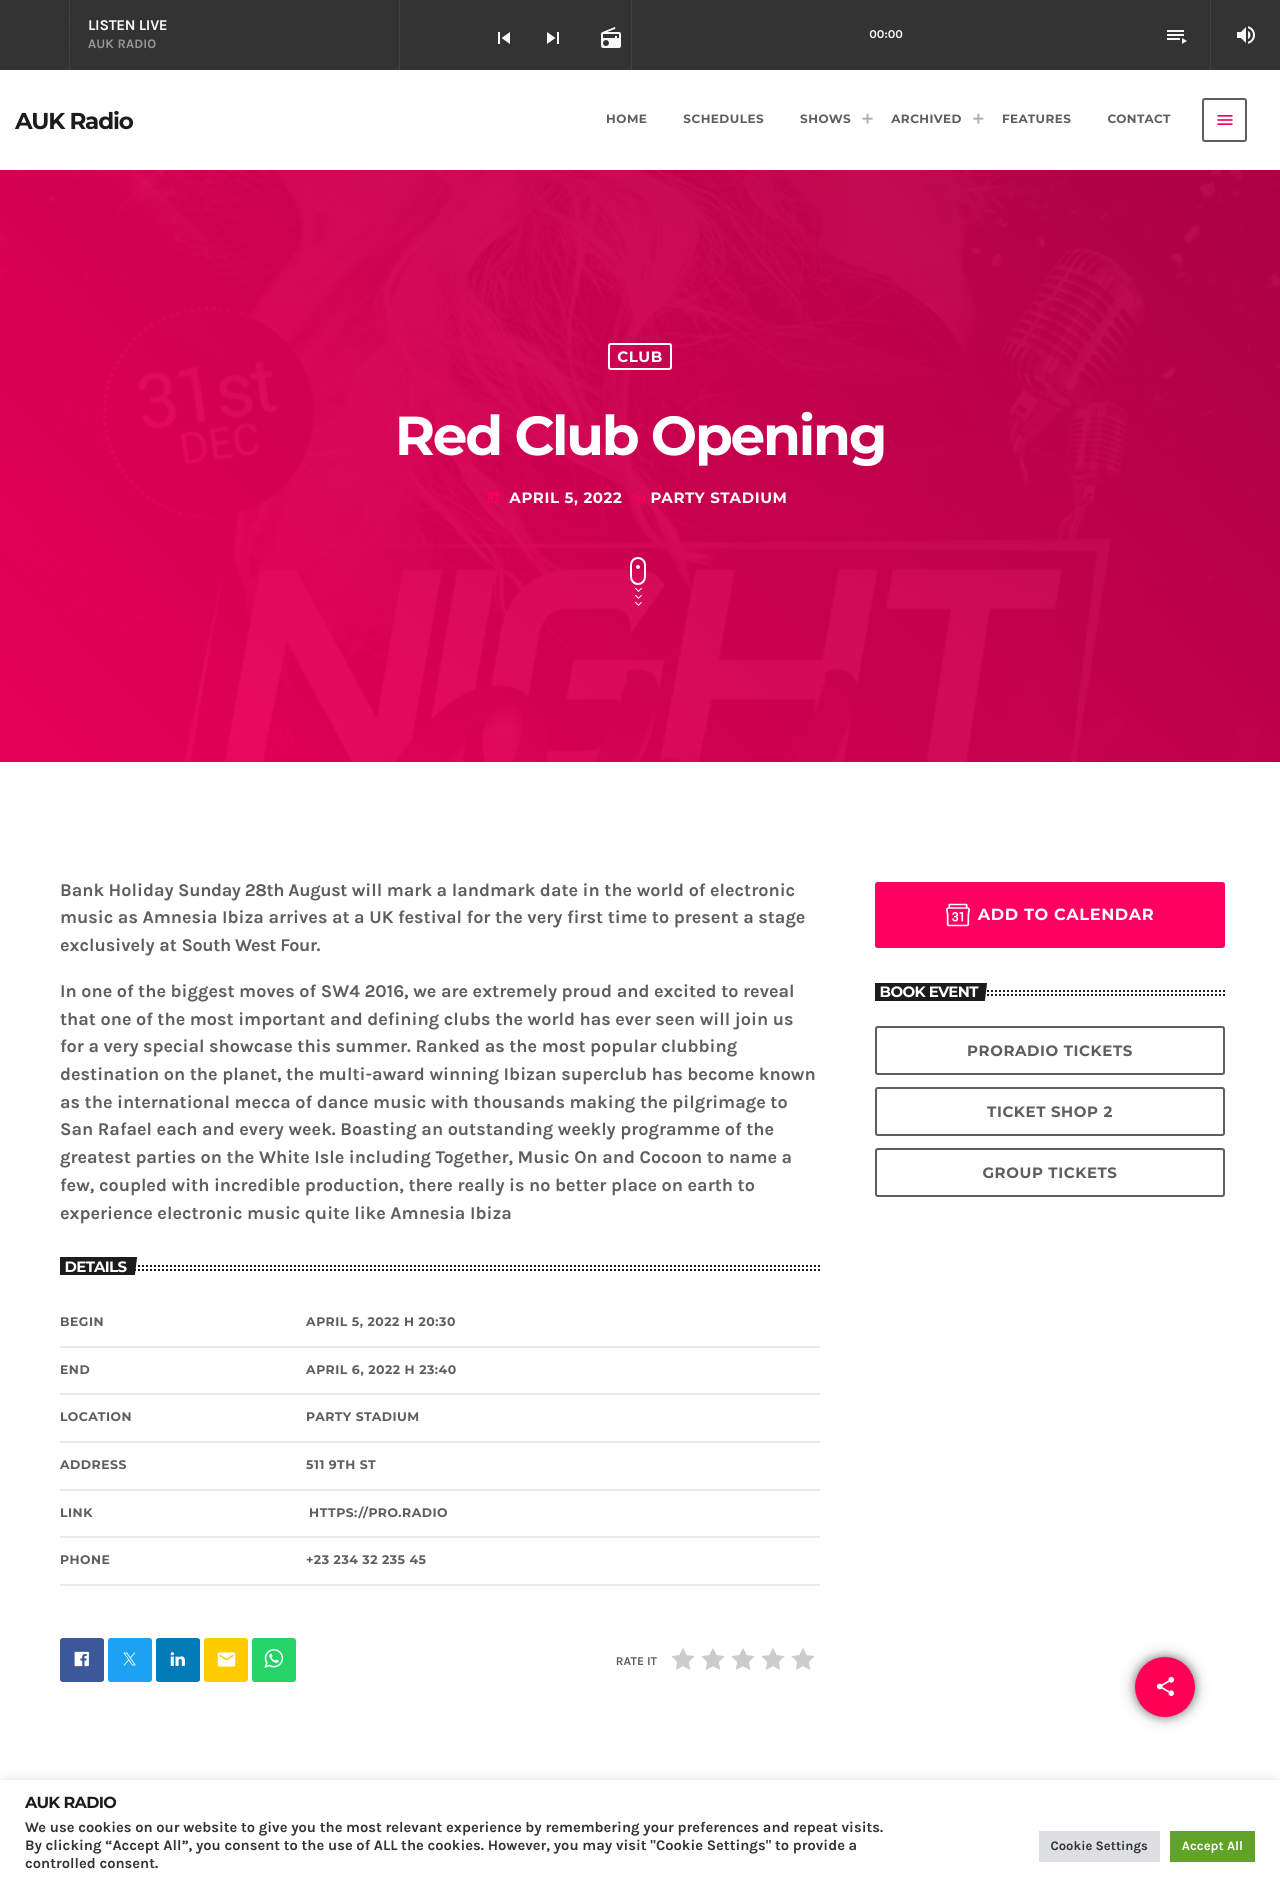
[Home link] (74, 120)
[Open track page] (609, 37)
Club (639, 356)
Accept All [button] (1212, 1846)
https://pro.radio (378, 1513)
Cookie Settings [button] (1099, 1846)
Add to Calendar (1050, 915)
